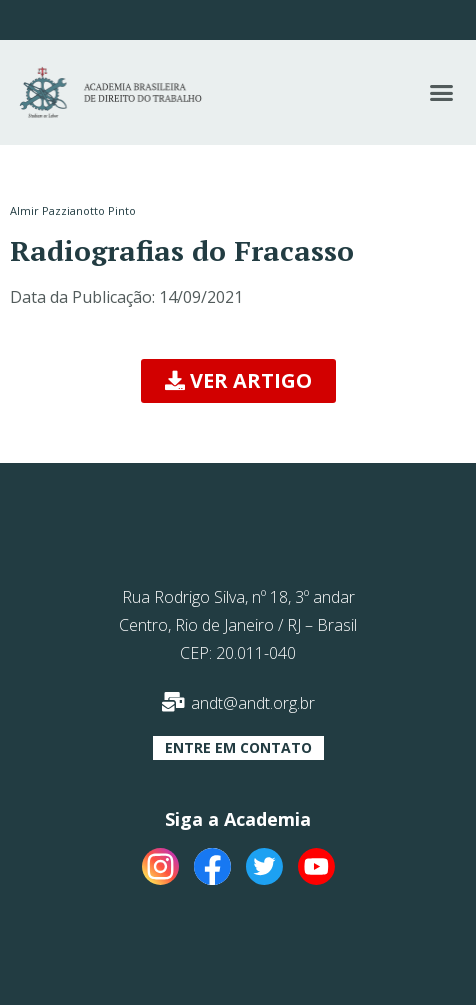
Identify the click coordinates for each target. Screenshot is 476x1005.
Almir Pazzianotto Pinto (73, 210)
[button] (441, 93)
